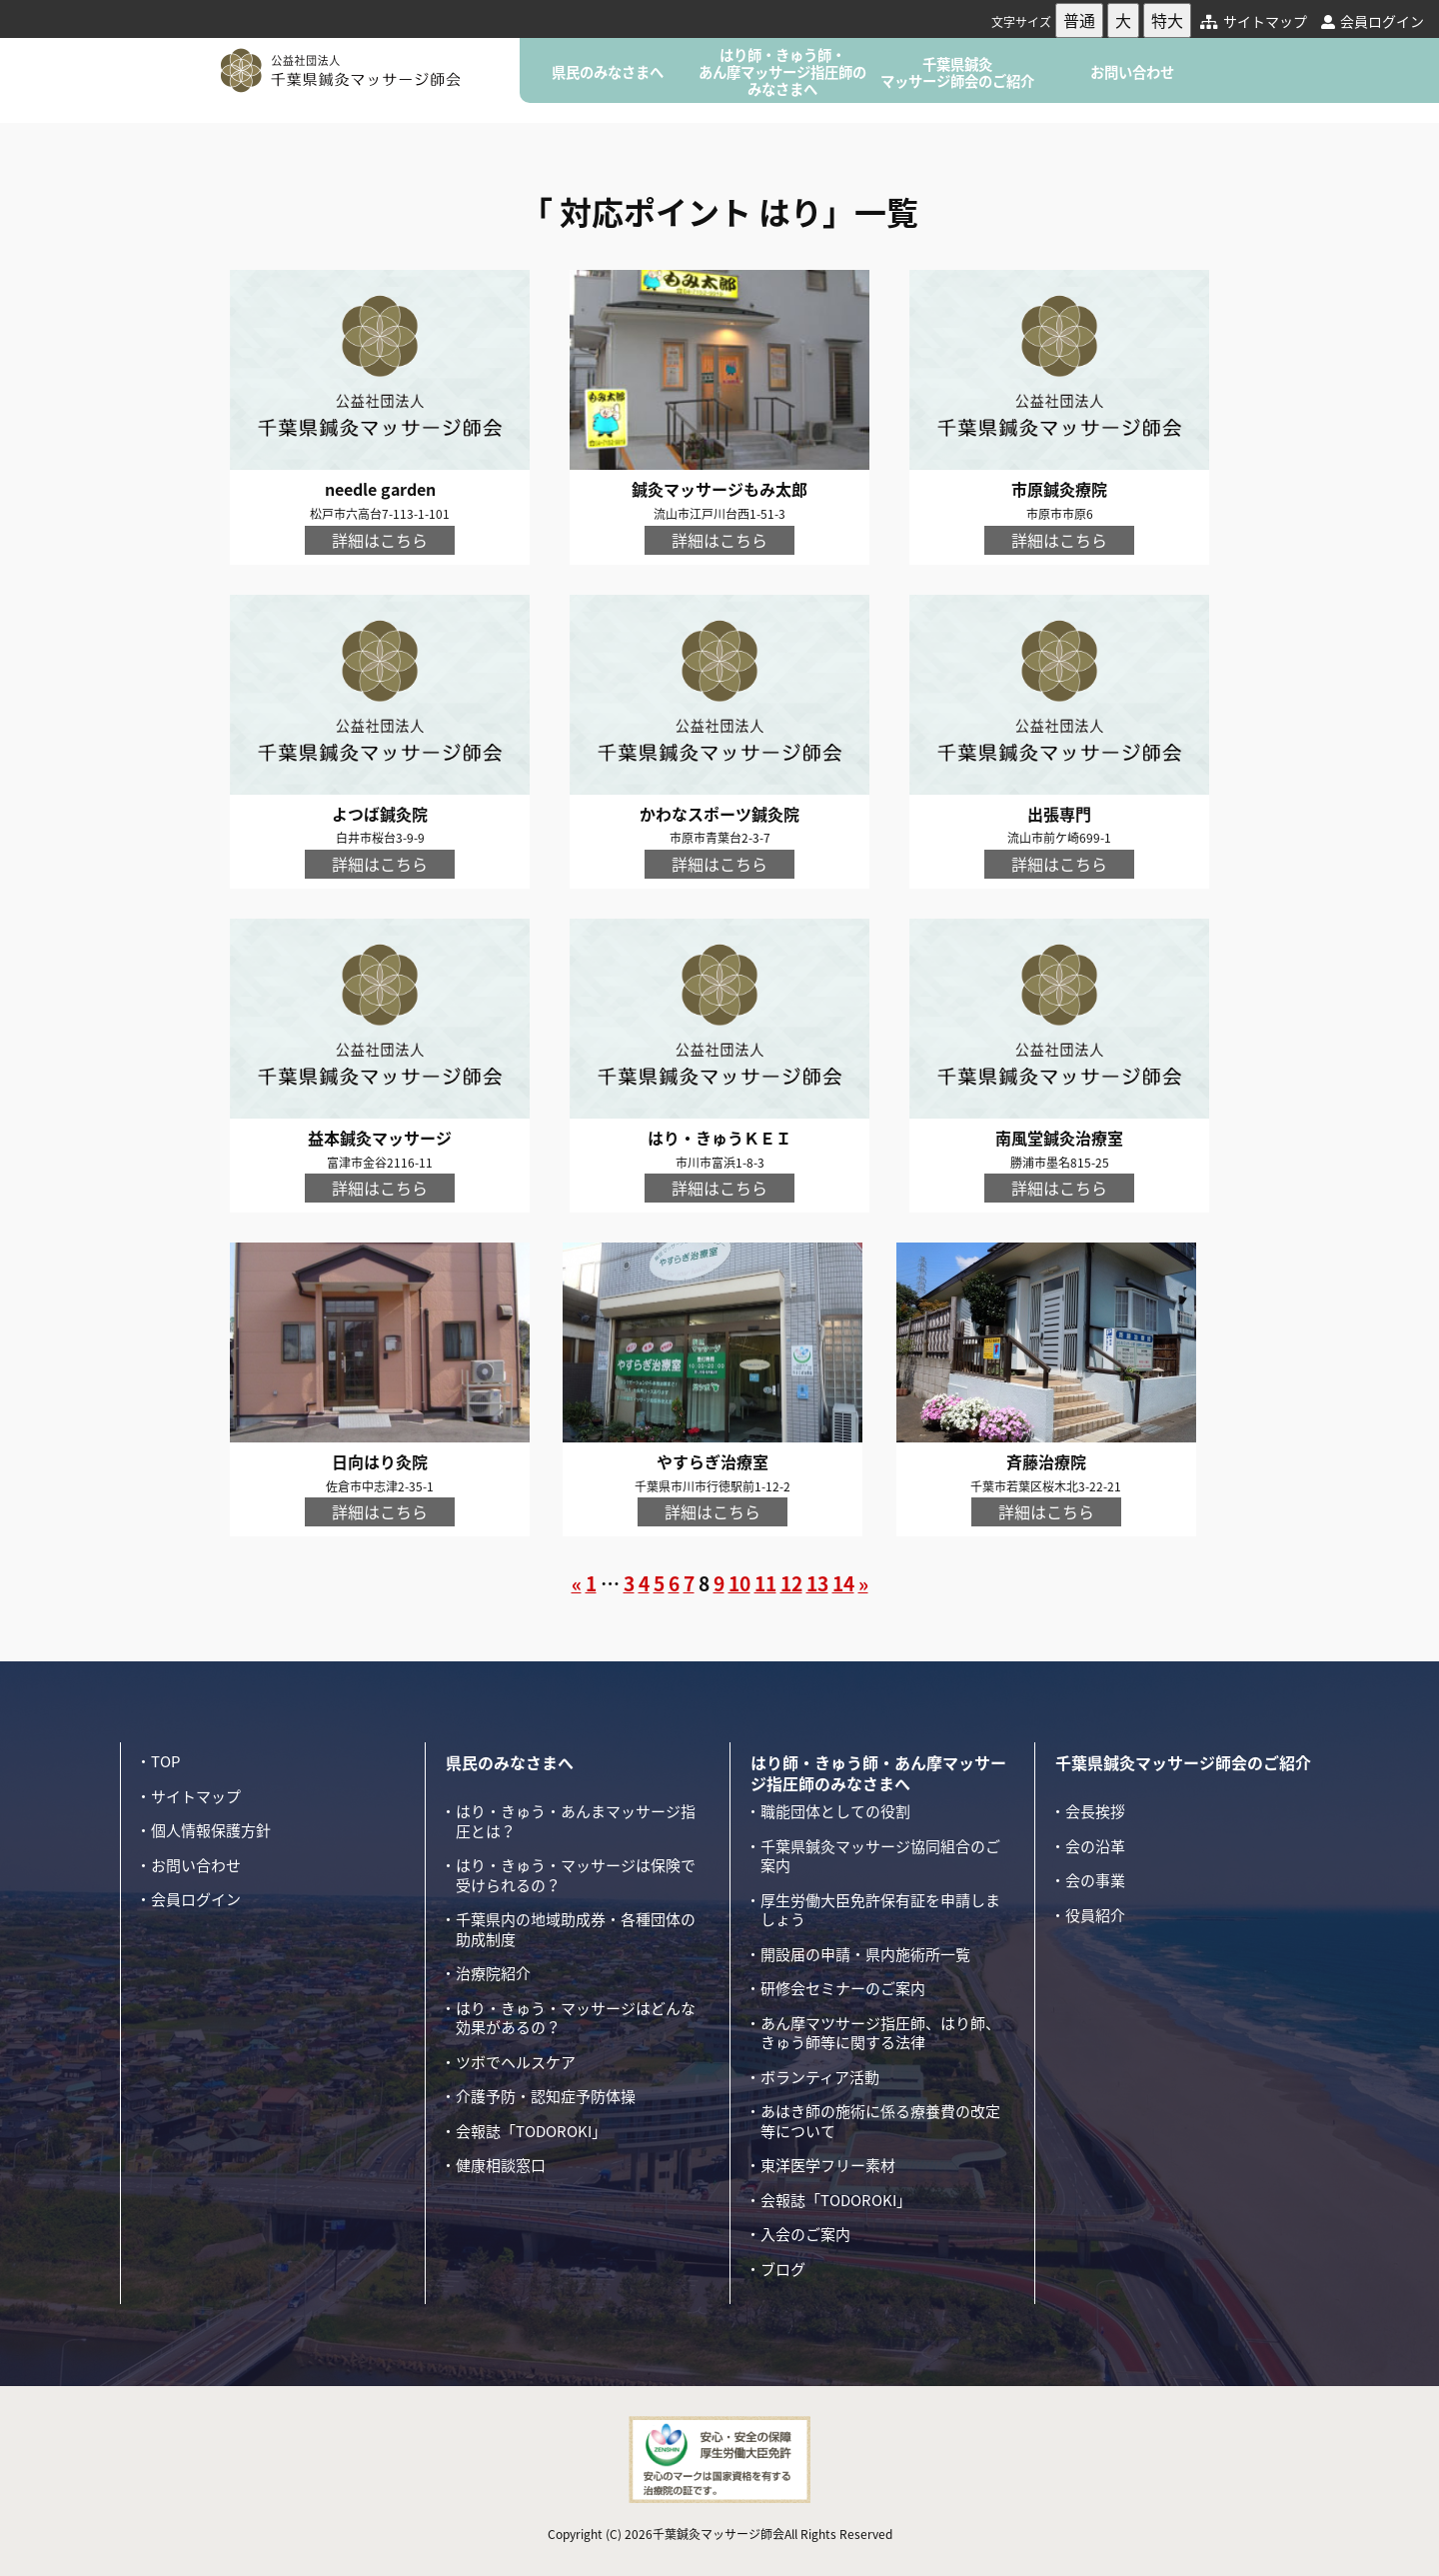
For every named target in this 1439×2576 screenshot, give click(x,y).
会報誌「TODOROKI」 (531, 2131)
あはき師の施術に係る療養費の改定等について (880, 2121)
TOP (165, 1761)
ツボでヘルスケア (516, 2062)
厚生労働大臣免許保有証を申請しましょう (880, 1910)
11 (765, 1583)
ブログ (782, 2269)
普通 (1079, 20)
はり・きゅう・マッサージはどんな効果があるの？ (576, 2018)
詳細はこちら (380, 540)
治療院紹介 (493, 1973)
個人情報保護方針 (211, 1830)
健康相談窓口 (501, 2165)
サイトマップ (1253, 21)
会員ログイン (1372, 21)
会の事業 (1095, 1880)
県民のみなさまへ (608, 72)
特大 (1167, 20)
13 (817, 1583)
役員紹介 (1095, 1915)
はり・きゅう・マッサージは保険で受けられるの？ (576, 1875)
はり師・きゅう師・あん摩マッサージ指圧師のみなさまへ (782, 72)
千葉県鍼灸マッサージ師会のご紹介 (957, 72)
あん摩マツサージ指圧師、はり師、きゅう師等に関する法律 (880, 2033)
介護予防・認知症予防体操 (546, 2096)
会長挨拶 (1095, 1811)
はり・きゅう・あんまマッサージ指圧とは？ (576, 1821)
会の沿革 (1095, 1846)
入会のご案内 (805, 2234)
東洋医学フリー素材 (827, 2165)
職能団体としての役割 (835, 1811)
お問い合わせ (1132, 72)
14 (843, 1583)
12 (791, 1583)
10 (739, 1583)
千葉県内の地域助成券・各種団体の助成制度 (576, 1929)
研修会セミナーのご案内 (842, 1988)
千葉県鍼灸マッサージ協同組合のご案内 (880, 1856)
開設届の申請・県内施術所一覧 (865, 1954)
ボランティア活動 (819, 2077)
